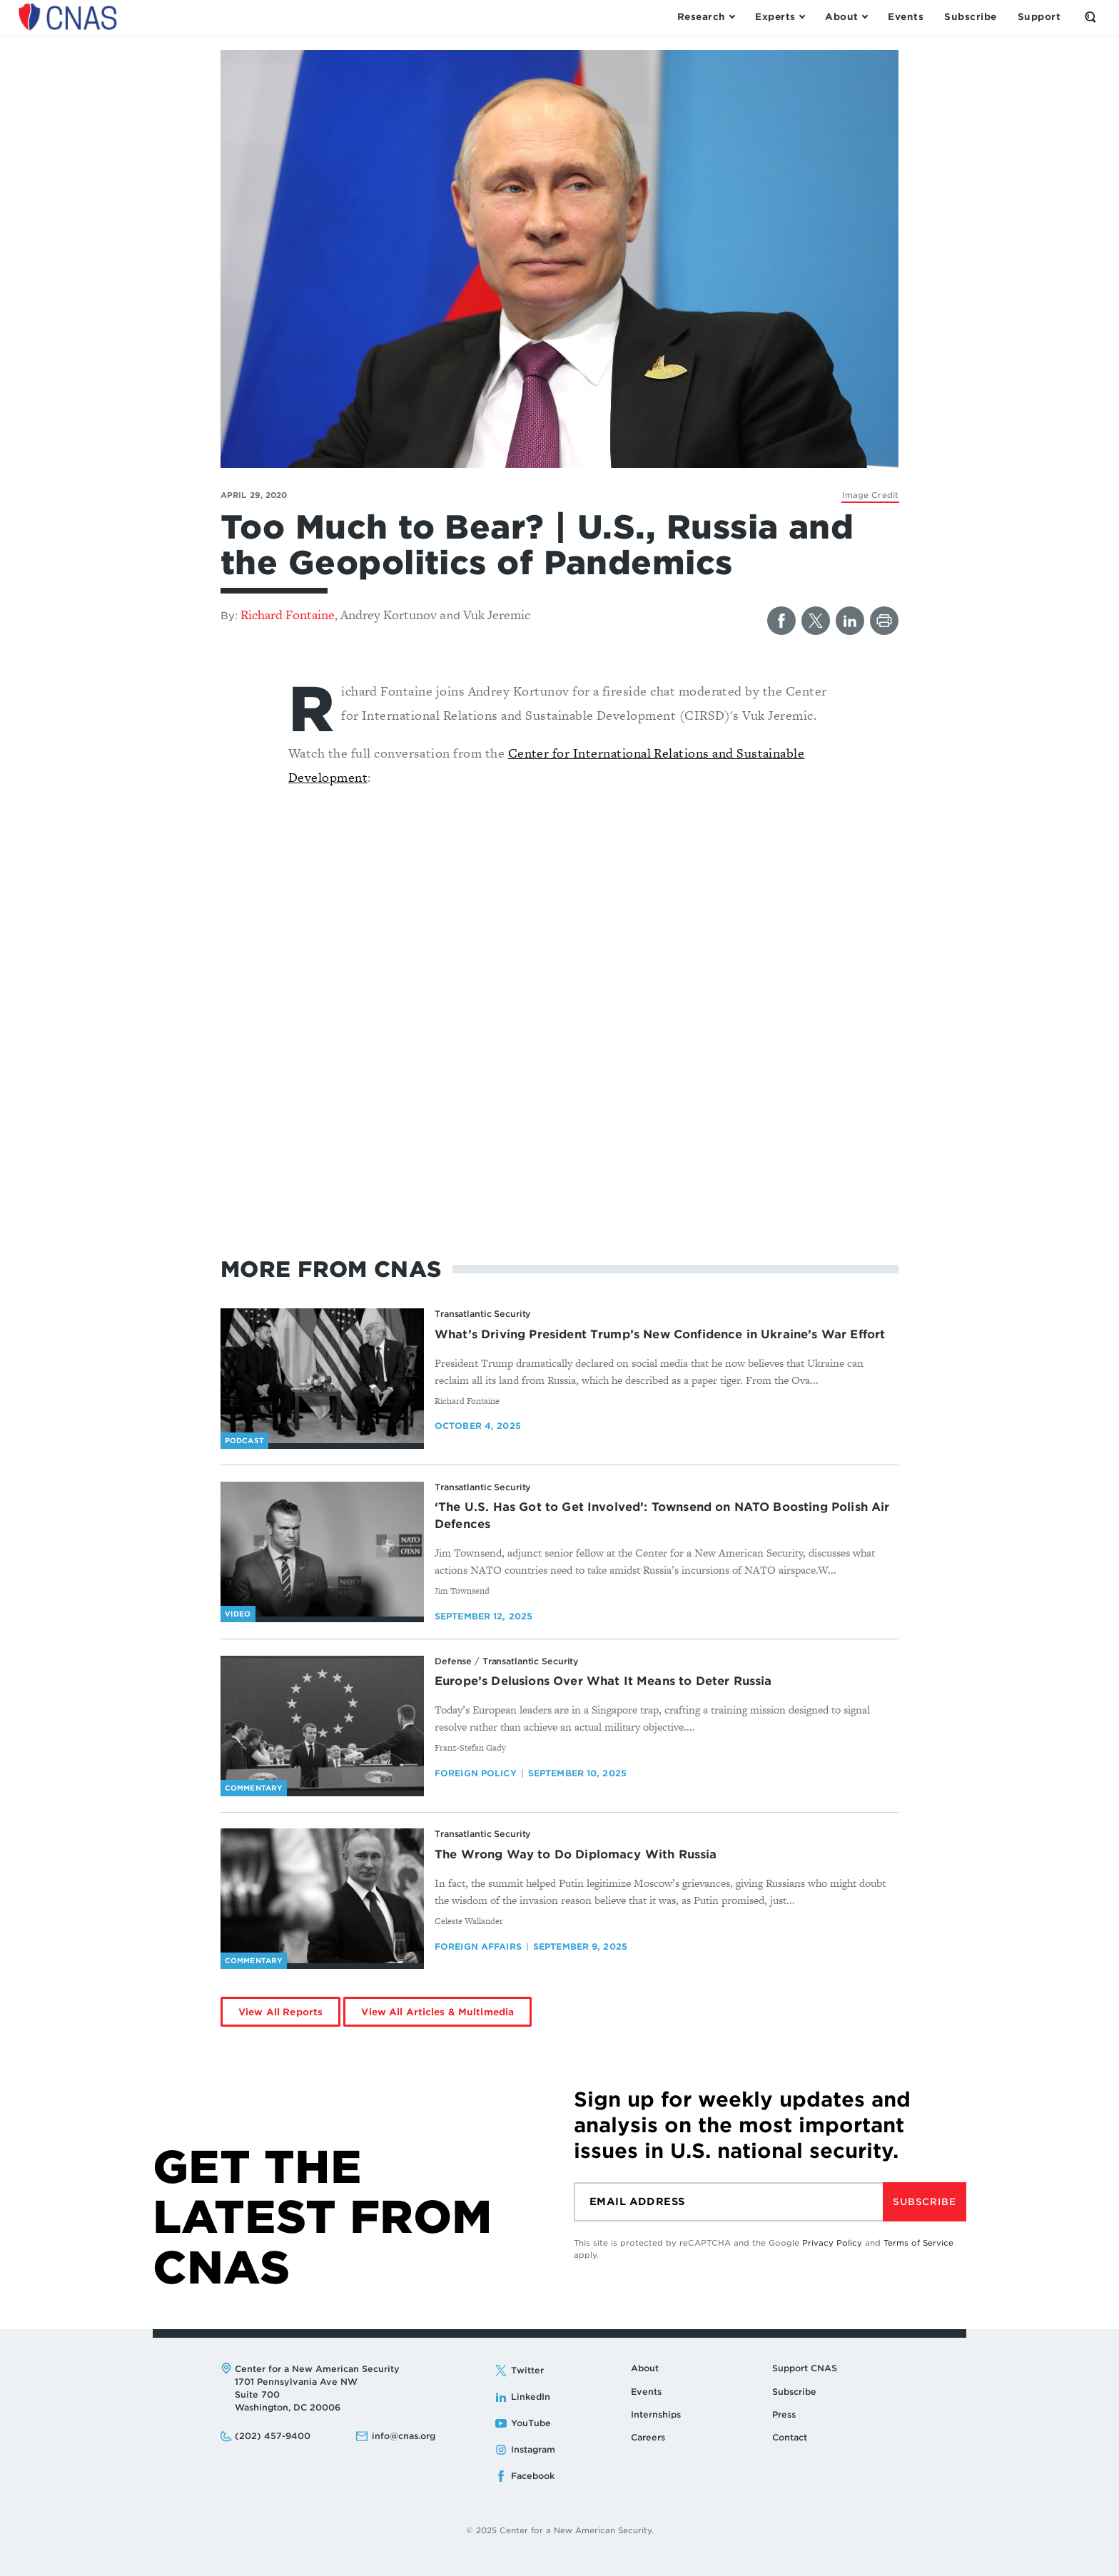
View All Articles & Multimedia (437, 2012)
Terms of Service (918, 2243)
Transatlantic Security (483, 1313)
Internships (656, 2414)
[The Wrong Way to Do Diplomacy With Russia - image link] (322, 1896)
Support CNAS (804, 2368)
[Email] (728, 2201)
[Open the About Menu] (846, 17)
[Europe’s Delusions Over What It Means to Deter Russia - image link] (322, 1723)
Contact (789, 2437)
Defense (453, 1661)
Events (646, 2391)
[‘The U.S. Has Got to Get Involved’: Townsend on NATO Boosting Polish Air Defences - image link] (322, 1549)
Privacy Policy (832, 2243)
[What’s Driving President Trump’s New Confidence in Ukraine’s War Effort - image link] (322, 1376)
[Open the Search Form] (1090, 17)
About (645, 2368)
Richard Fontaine (287, 614)
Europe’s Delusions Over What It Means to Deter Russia (603, 1681)
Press (784, 2414)
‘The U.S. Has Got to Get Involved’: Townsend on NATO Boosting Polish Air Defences (662, 1515)
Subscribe (924, 2201)
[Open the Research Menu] (705, 17)
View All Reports (280, 2012)
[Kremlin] (870, 495)
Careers (648, 2437)
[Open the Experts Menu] (779, 17)
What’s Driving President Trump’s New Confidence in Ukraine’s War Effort (660, 1334)
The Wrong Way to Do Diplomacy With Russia (576, 1854)
